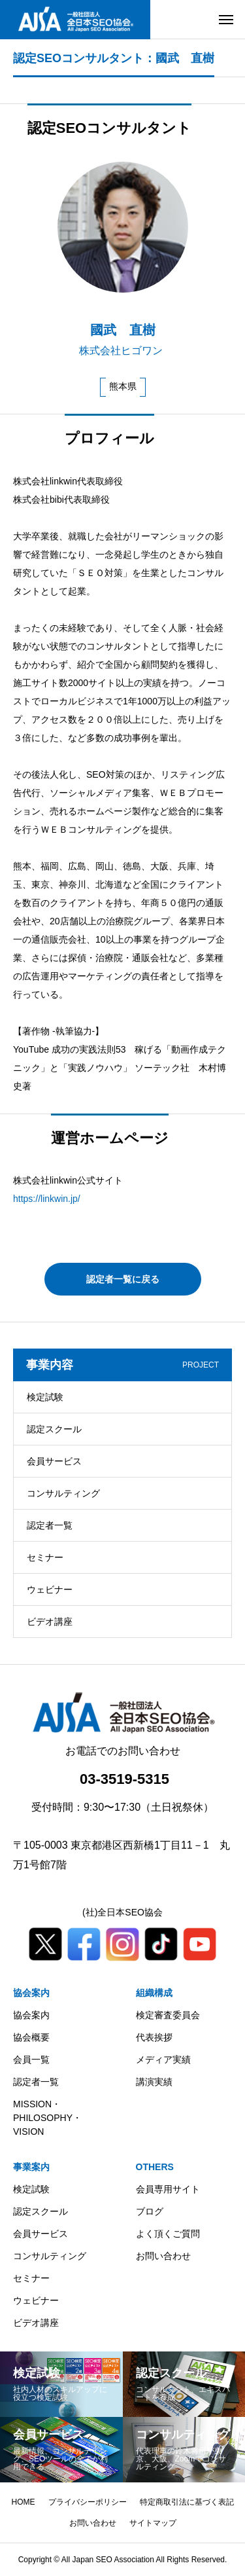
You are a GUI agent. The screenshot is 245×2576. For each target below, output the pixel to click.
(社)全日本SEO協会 (122, 1912)
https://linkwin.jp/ (46, 1198)
